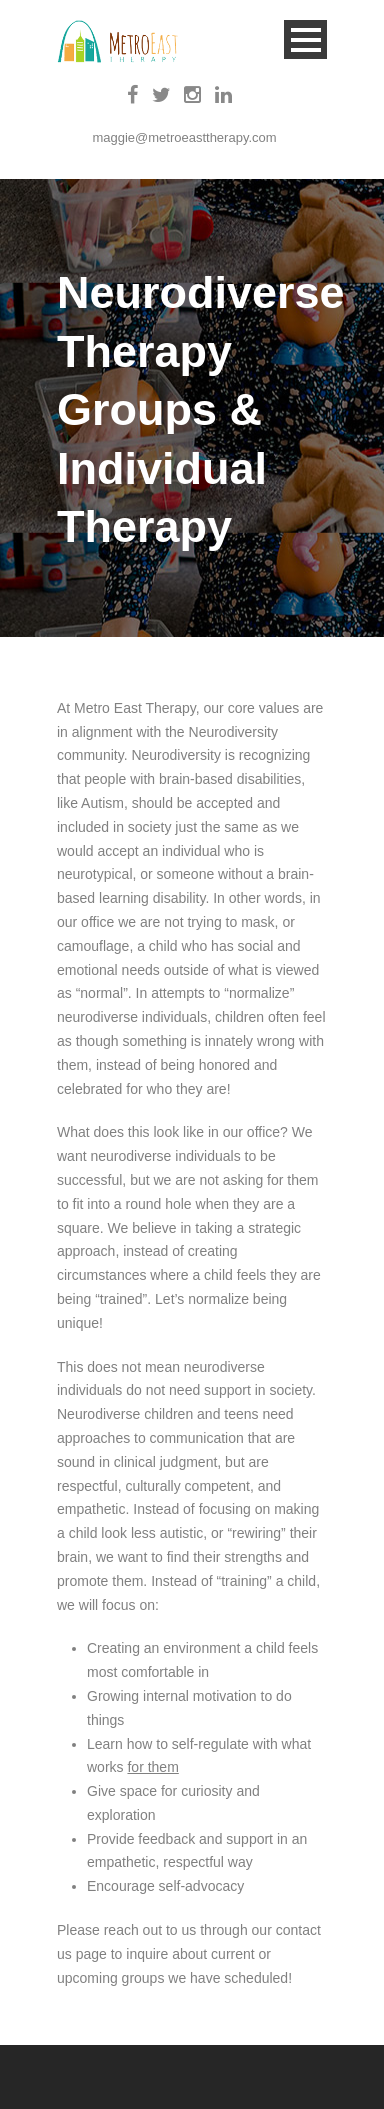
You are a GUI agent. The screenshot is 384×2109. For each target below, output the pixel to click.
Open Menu (305, 39)
